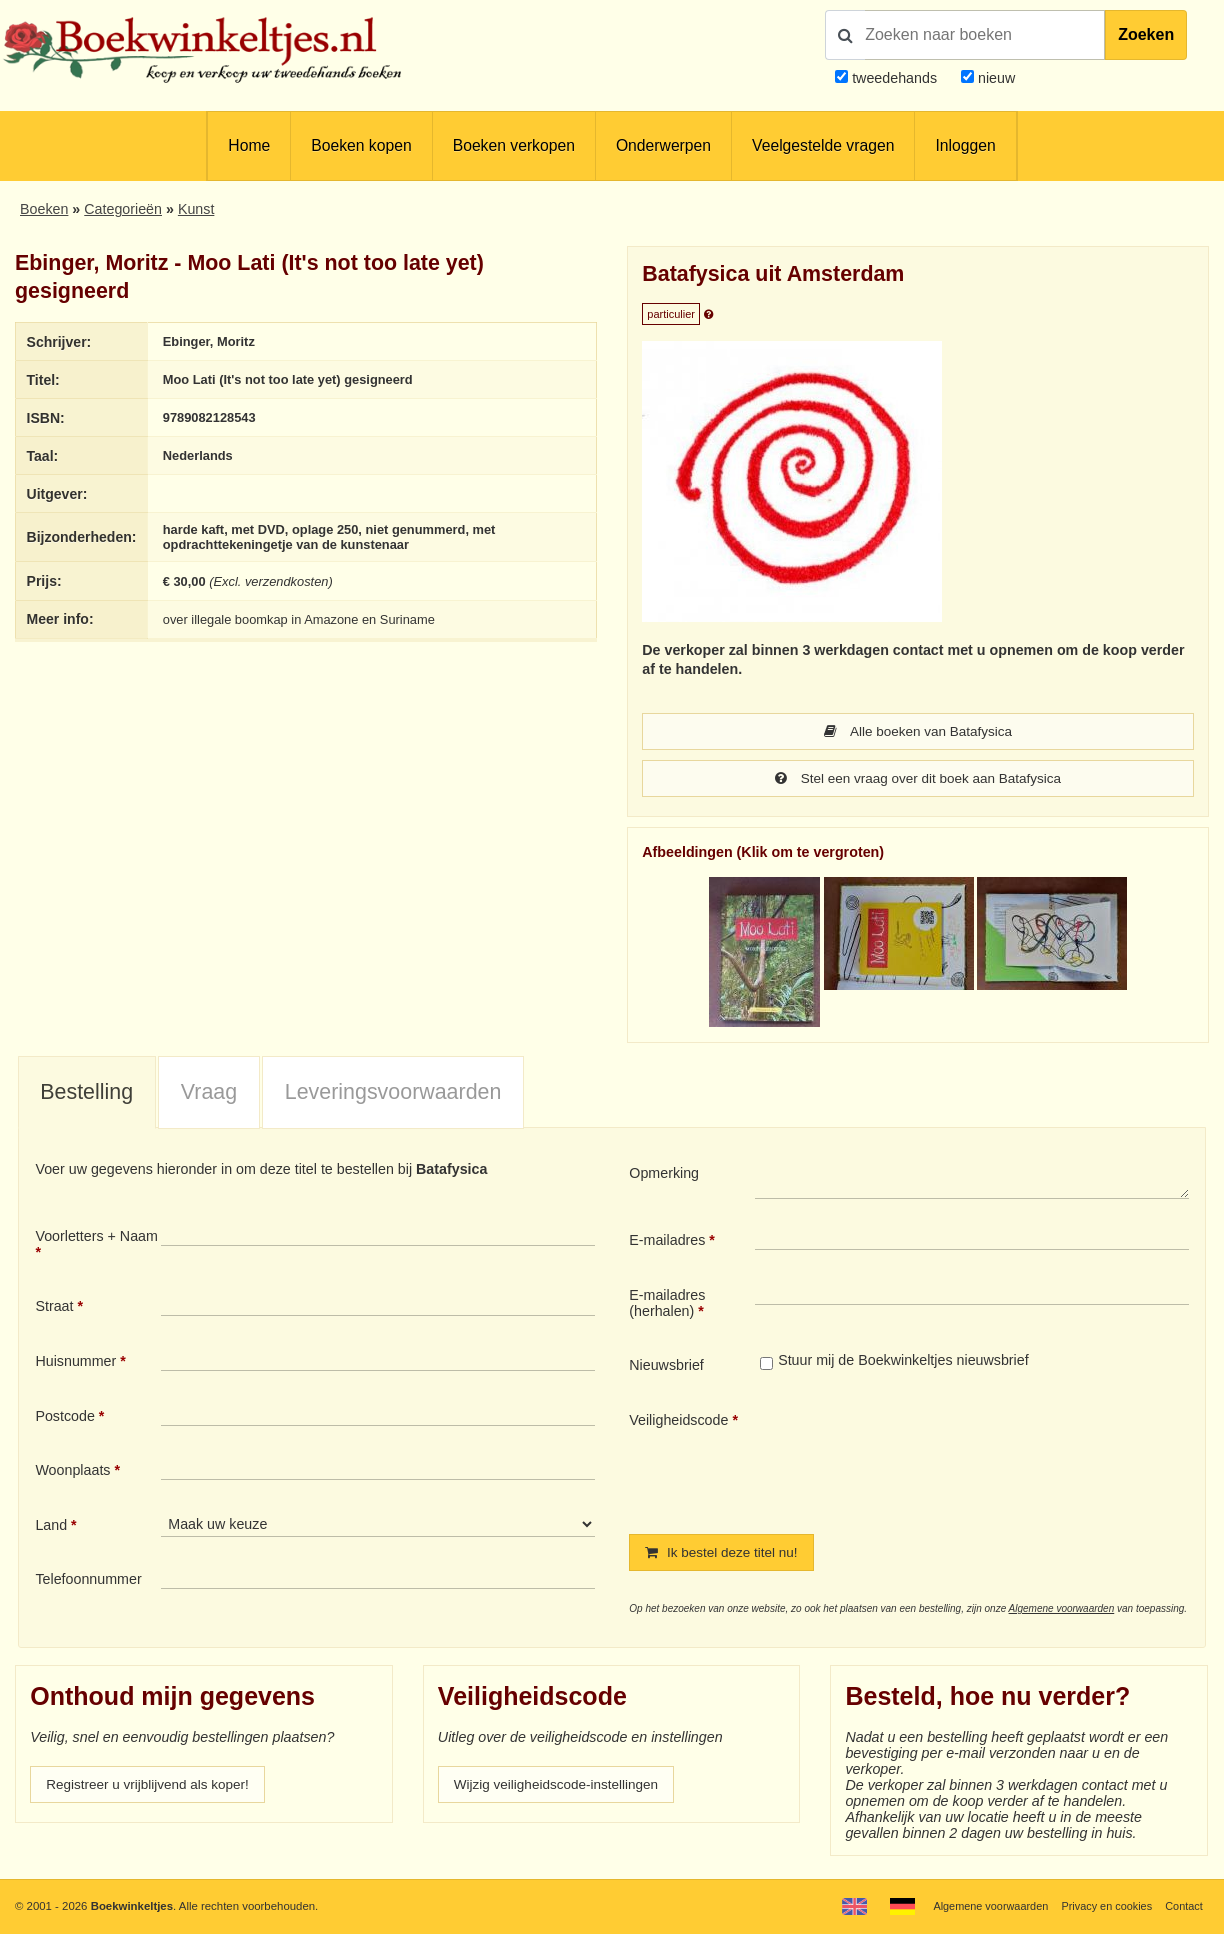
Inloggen (965, 145)
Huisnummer (75, 1363)
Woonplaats (72, 1472)
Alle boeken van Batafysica (918, 732)
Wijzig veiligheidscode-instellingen (562, 1788)
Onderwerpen (663, 145)
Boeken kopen (361, 145)
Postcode (64, 1418)
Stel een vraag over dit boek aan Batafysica (918, 780)
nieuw (994, 78)
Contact (1182, 1906)
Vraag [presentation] (209, 1094)
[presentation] (922, 1458)
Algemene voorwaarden (1062, 1611)
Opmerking (664, 1175)
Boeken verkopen (514, 145)
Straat (54, 1308)
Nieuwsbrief (666, 1367)
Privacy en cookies (1102, 1906)
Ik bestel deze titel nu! (725, 1555)
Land (51, 1527)
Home (249, 145)
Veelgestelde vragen (823, 145)
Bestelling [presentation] (86, 1094)
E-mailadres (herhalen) (667, 1305)
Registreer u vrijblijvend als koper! (153, 1788)
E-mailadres (667, 1242)
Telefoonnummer (88, 1581)
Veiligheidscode (678, 1422)
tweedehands (894, 78)
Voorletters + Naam (96, 1238)
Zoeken (1146, 34)
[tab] (87, 1095)
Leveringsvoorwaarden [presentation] (393, 1094)
